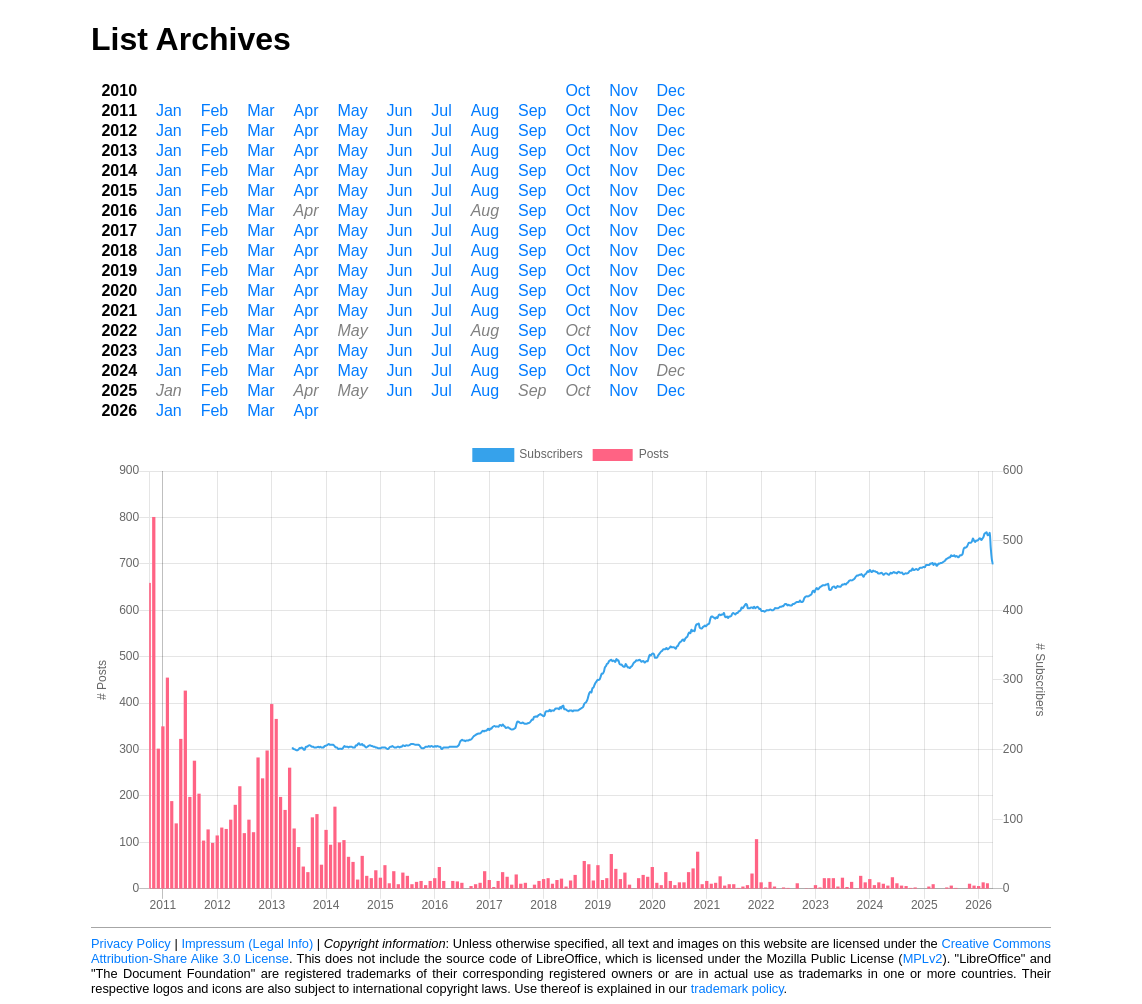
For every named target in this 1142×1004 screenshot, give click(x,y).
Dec (671, 90)
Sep (532, 110)
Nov (623, 90)
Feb (215, 110)
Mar (261, 110)
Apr (306, 110)
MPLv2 (923, 958)
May (352, 110)
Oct (577, 90)
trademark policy (737, 988)
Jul (441, 110)
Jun (400, 110)
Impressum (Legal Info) (247, 943)
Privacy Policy (131, 943)
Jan (169, 110)
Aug (485, 110)
